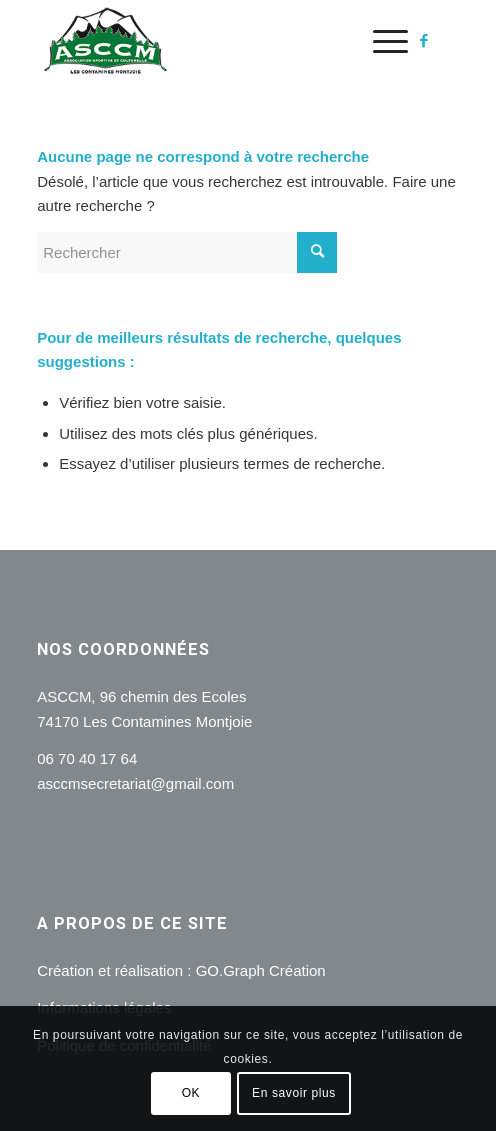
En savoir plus (294, 1093)
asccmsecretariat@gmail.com (135, 783)
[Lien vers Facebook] (424, 41)
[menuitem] (380, 41)
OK (191, 1093)
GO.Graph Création (261, 970)
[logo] (205, 41)
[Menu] (380, 41)
